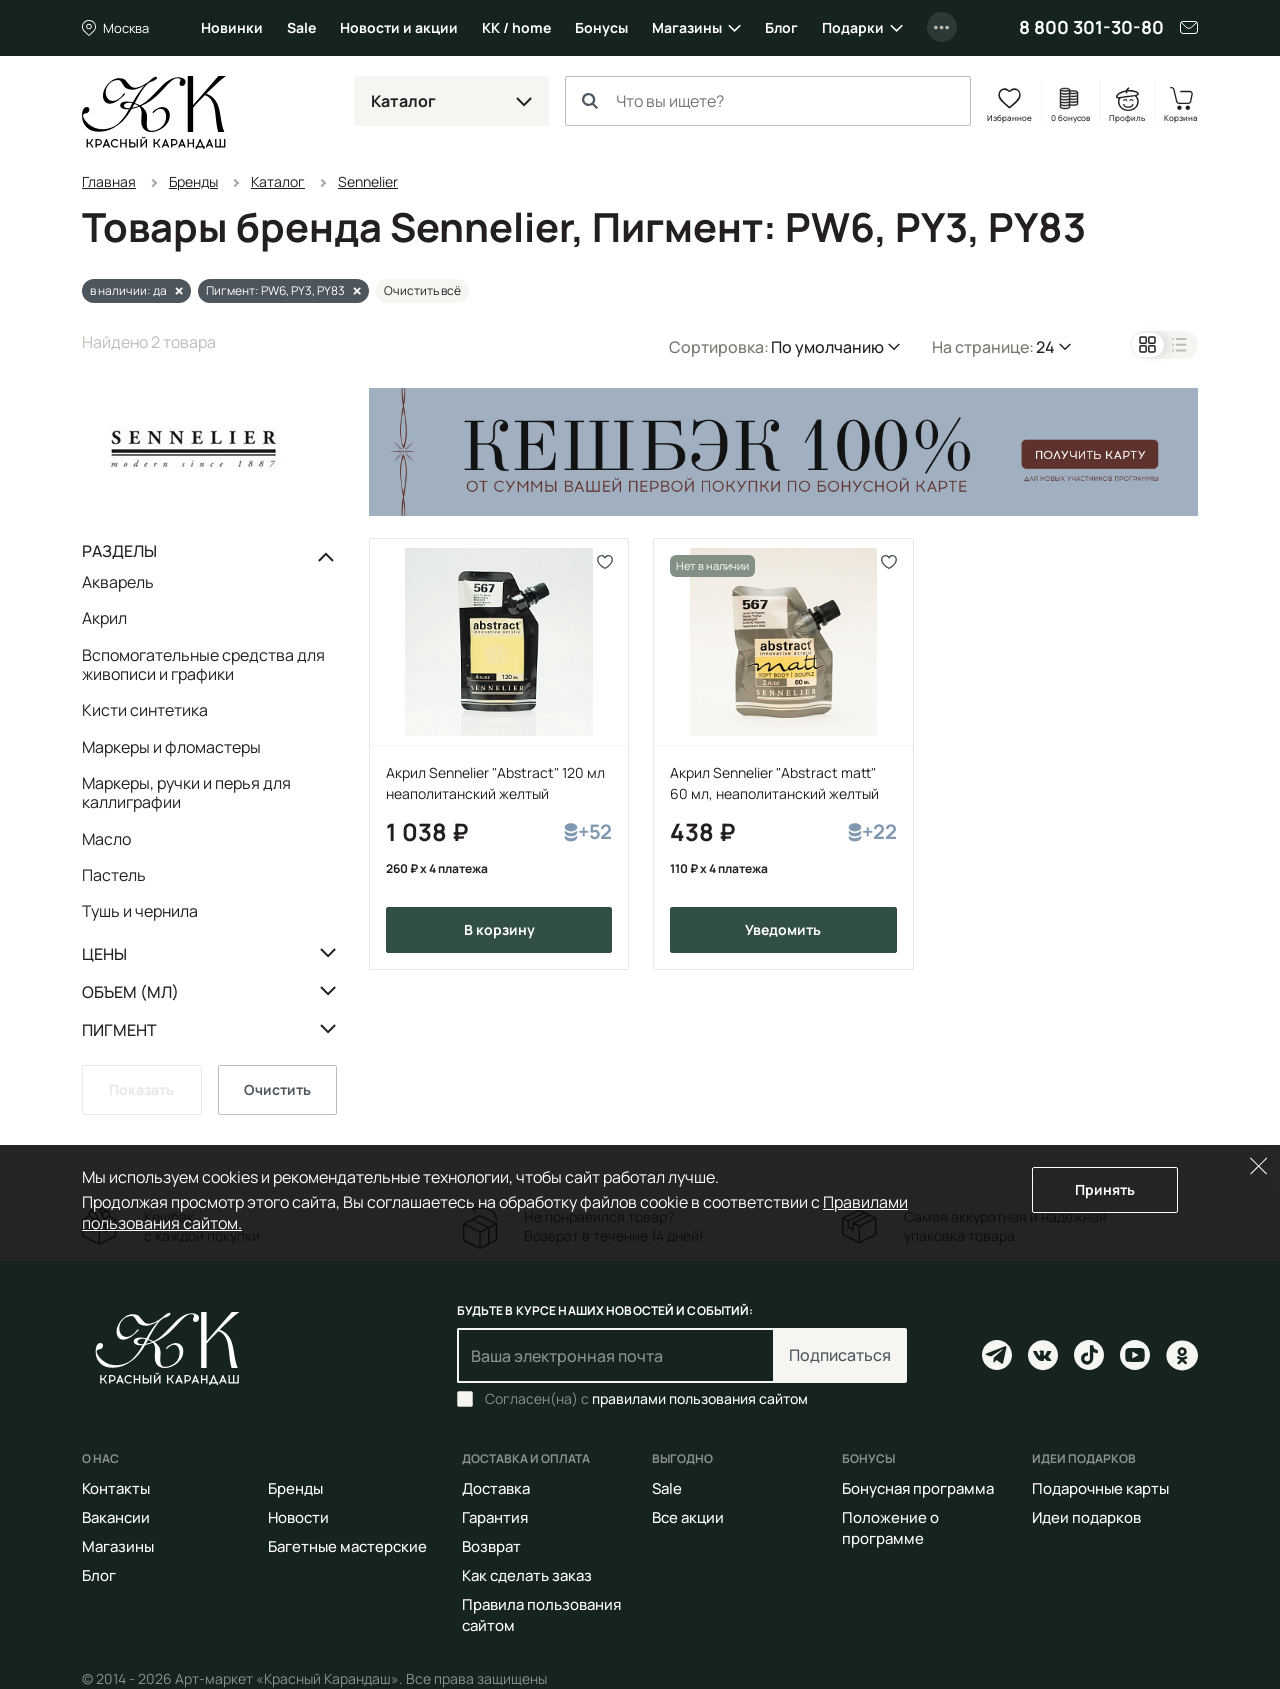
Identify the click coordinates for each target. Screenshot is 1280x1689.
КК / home (516, 27)
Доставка (496, 1488)
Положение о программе (890, 1528)
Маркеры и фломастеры (171, 747)
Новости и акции (399, 27)
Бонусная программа (918, 1488)
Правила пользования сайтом (541, 1615)
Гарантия (495, 1517)
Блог (781, 27)
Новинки (232, 27)
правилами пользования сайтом (700, 1398)
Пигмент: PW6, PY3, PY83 (275, 290)
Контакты (116, 1488)
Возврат (491, 1546)
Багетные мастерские (347, 1546)
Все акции (688, 1517)
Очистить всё (422, 290)
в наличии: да (128, 290)
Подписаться (840, 1355)
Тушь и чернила (140, 910)
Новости (298, 1517)
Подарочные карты (1100, 1488)
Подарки (853, 27)
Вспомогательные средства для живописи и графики (203, 664)
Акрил (104, 618)
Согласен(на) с (646, 1399)
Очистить (277, 1089)
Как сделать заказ (527, 1575)
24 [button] (1045, 347)
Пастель (114, 875)
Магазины (687, 27)
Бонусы (601, 27)
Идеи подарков (1086, 1517)
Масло (106, 839)
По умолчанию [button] (827, 347)
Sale (301, 27)
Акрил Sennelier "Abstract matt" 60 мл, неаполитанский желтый (774, 783)
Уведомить (783, 929)
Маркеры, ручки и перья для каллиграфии (186, 792)
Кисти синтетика (145, 710)
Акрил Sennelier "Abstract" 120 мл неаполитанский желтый (495, 783)
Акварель (118, 583)
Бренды (295, 1488)
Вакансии (116, 1517)
